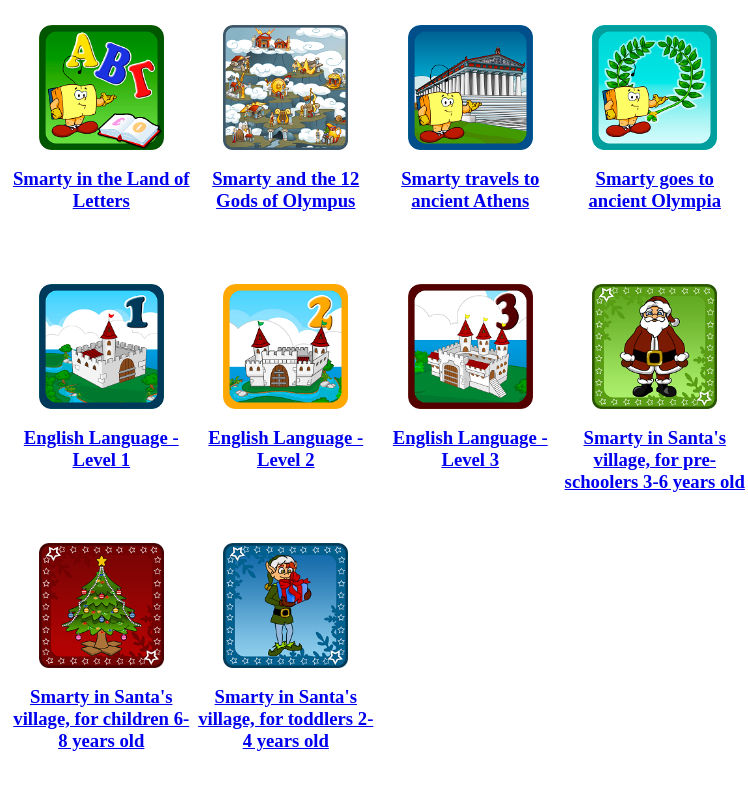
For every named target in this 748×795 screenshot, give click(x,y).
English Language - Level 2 (285, 448)
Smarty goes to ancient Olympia (655, 189)
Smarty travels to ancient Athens (470, 189)
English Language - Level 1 (101, 448)
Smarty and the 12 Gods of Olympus (285, 189)
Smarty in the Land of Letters (101, 189)
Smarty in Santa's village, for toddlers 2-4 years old (285, 718)
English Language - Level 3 (470, 448)
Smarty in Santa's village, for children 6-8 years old (101, 718)
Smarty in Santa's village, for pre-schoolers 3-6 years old (655, 459)
